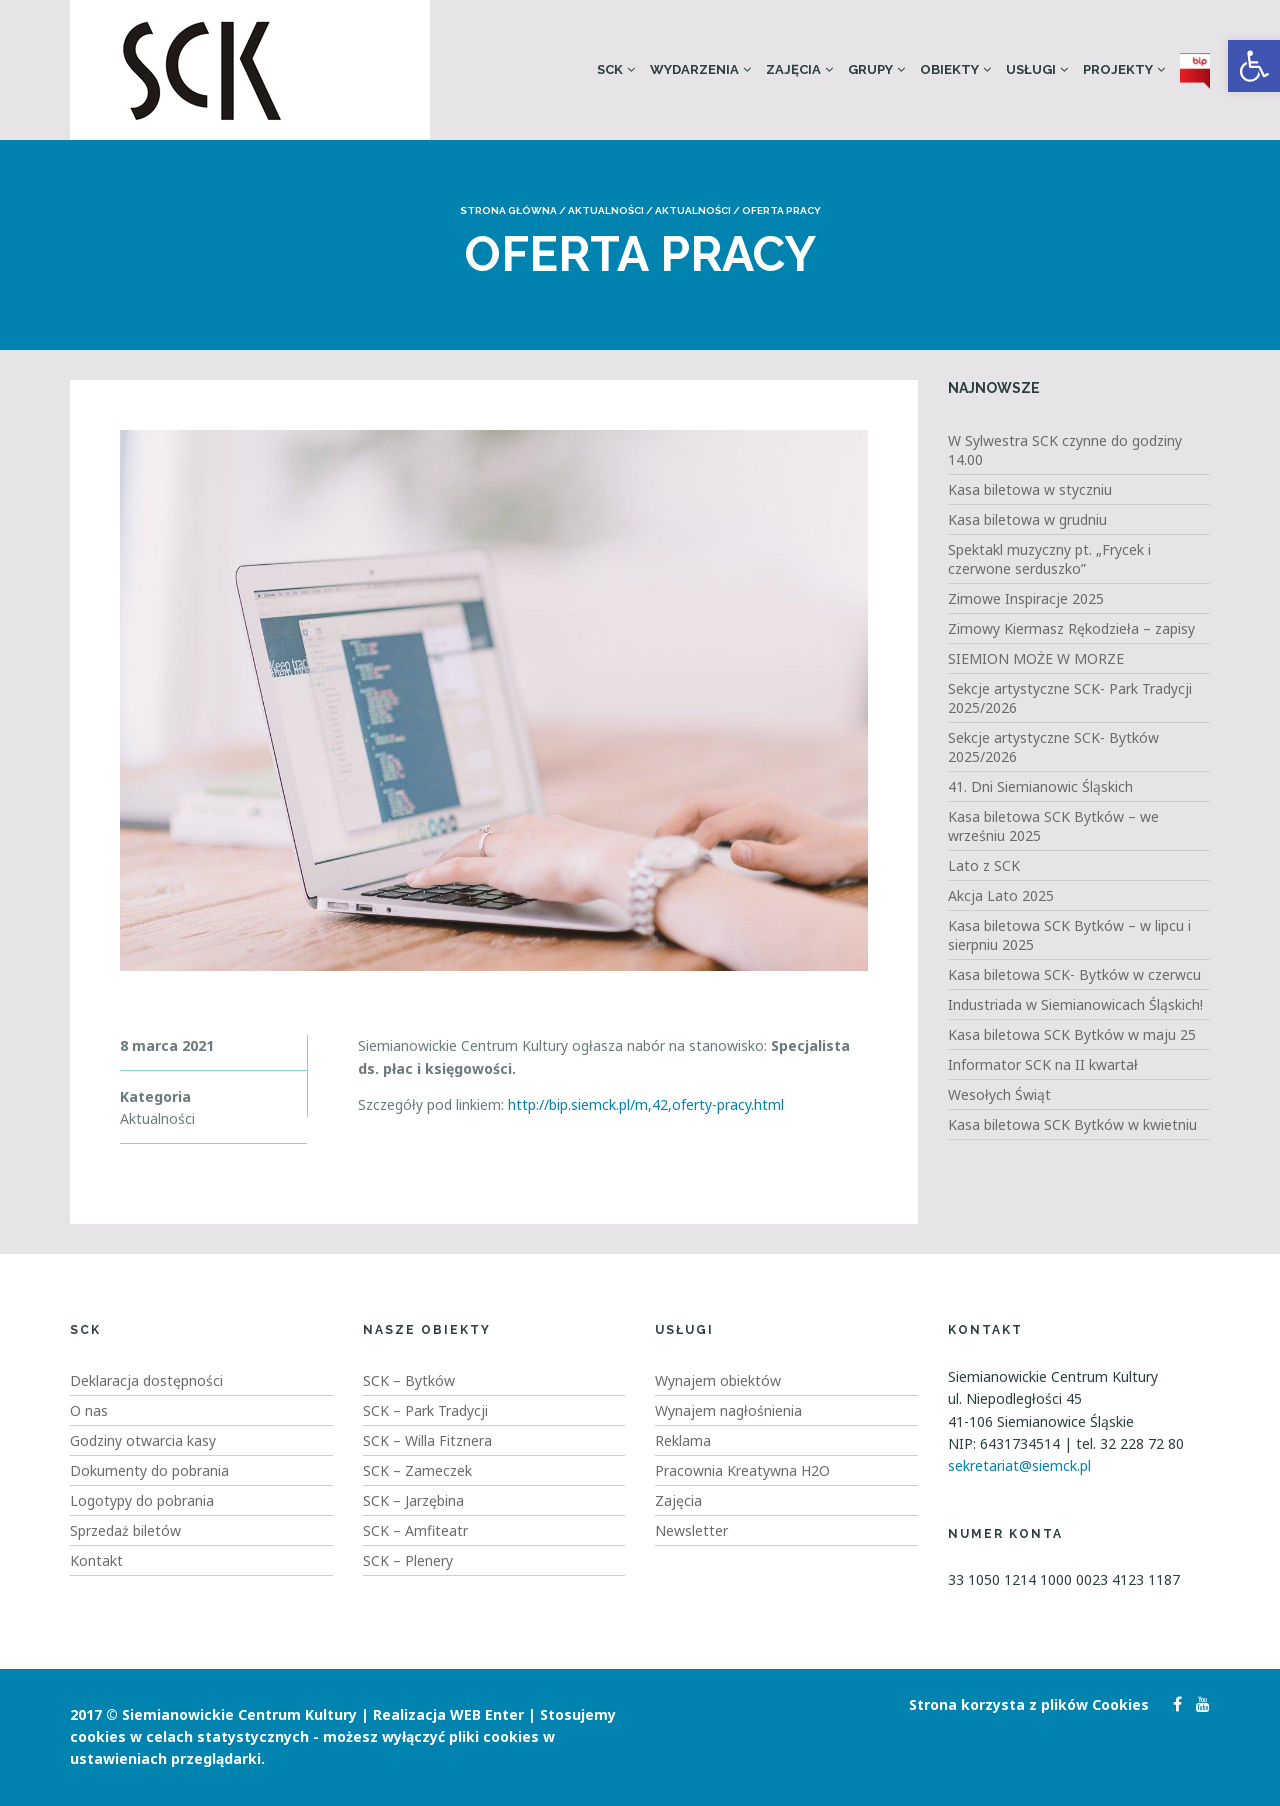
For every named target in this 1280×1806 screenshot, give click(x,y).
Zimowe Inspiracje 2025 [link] (1026, 598)
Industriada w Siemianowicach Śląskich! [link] (1075, 1004)
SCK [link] (610, 69)
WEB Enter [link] (487, 1714)
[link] (1254, 66)
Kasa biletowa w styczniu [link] (1030, 489)
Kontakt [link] (96, 1560)
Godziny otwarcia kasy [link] (143, 1440)
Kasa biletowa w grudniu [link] (1027, 519)
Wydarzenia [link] (694, 69)
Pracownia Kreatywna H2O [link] (742, 1470)
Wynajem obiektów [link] (718, 1380)
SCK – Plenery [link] (408, 1560)
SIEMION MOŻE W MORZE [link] (1036, 658)
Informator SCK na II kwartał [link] (1043, 1064)
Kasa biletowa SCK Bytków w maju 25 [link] (1072, 1034)
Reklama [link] (683, 1440)
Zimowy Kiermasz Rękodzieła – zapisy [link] (1071, 628)
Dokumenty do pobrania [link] (149, 1470)
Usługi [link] (1031, 69)
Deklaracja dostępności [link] (146, 1380)
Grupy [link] (870, 69)
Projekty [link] (1118, 69)
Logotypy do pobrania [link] (142, 1500)
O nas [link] (89, 1410)
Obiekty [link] (949, 69)
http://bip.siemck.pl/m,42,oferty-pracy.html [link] (646, 1104)
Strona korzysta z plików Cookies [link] (1029, 1704)
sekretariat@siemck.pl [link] (1019, 1465)
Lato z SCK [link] (984, 865)
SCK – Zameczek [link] (417, 1470)
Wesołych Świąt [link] (999, 1094)
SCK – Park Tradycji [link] (425, 1410)
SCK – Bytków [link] (409, 1380)
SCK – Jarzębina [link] (413, 1500)
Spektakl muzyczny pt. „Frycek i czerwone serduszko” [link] (1049, 559)
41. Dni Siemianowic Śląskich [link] (1040, 786)
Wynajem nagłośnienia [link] (728, 1410)
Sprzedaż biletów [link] (125, 1530)
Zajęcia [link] (793, 69)
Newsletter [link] (691, 1530)
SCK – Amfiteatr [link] (415, 1530)
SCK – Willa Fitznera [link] (427, 1440)
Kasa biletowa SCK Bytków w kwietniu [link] (1072, 1124)
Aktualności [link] (606, 210)
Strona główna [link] (508, 210)
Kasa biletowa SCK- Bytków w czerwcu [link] (1074, 974)
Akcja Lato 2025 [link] (1001, 895)
